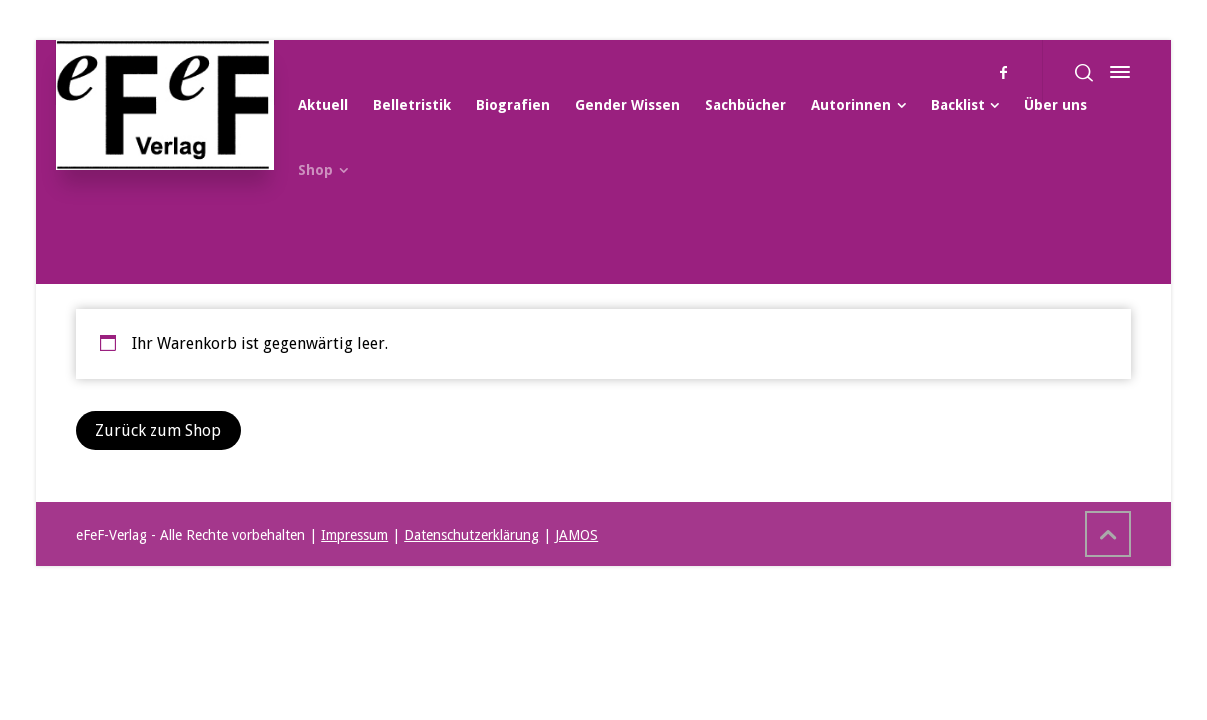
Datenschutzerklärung (471, 535)
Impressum (354, 535)
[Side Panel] (1116, 72)
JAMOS (576, 535)
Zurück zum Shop (158, 430)
